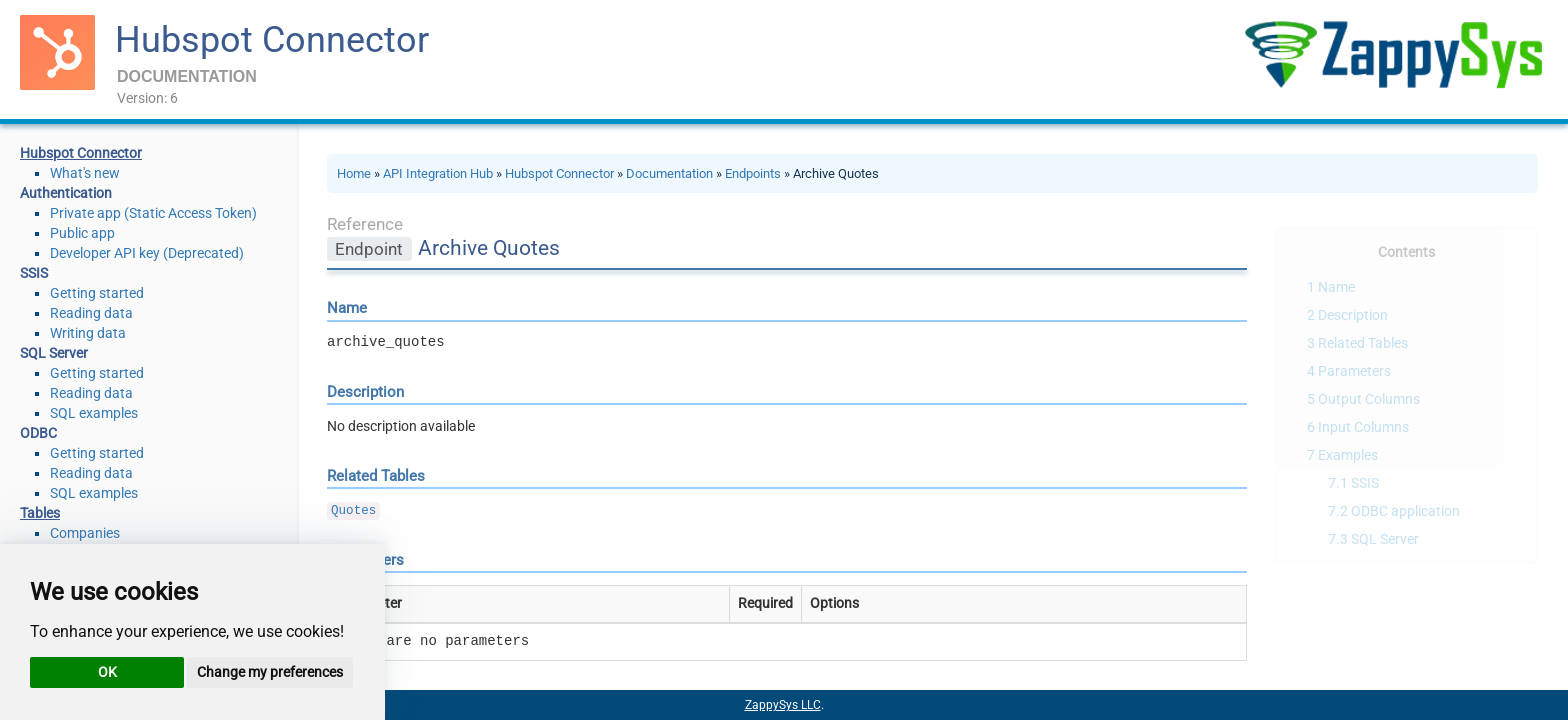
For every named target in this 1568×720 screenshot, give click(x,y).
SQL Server (1385, 539)
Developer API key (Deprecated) (147, 253)
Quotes (353, 511)
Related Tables (1363, 343)
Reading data (91, 313)
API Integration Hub (438, 173)
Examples (1348, 455)
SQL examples (94, 413)
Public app (82, 233)
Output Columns (1369, 399)
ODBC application (1405, 511)
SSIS (1365, 483)
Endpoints (753, 173)
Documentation (669, 173)
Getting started (97, 293)
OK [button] (107, 672)
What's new (85, 173)
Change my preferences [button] (270, 672)
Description (1353, 315)
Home (354, 173)
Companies (85, 533)
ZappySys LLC (783, 705)
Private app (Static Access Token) (153, 213)
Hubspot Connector (272, 40)
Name (1336, 287)
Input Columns (1363, 427)
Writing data (88, 333)
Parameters (1354, 371)
